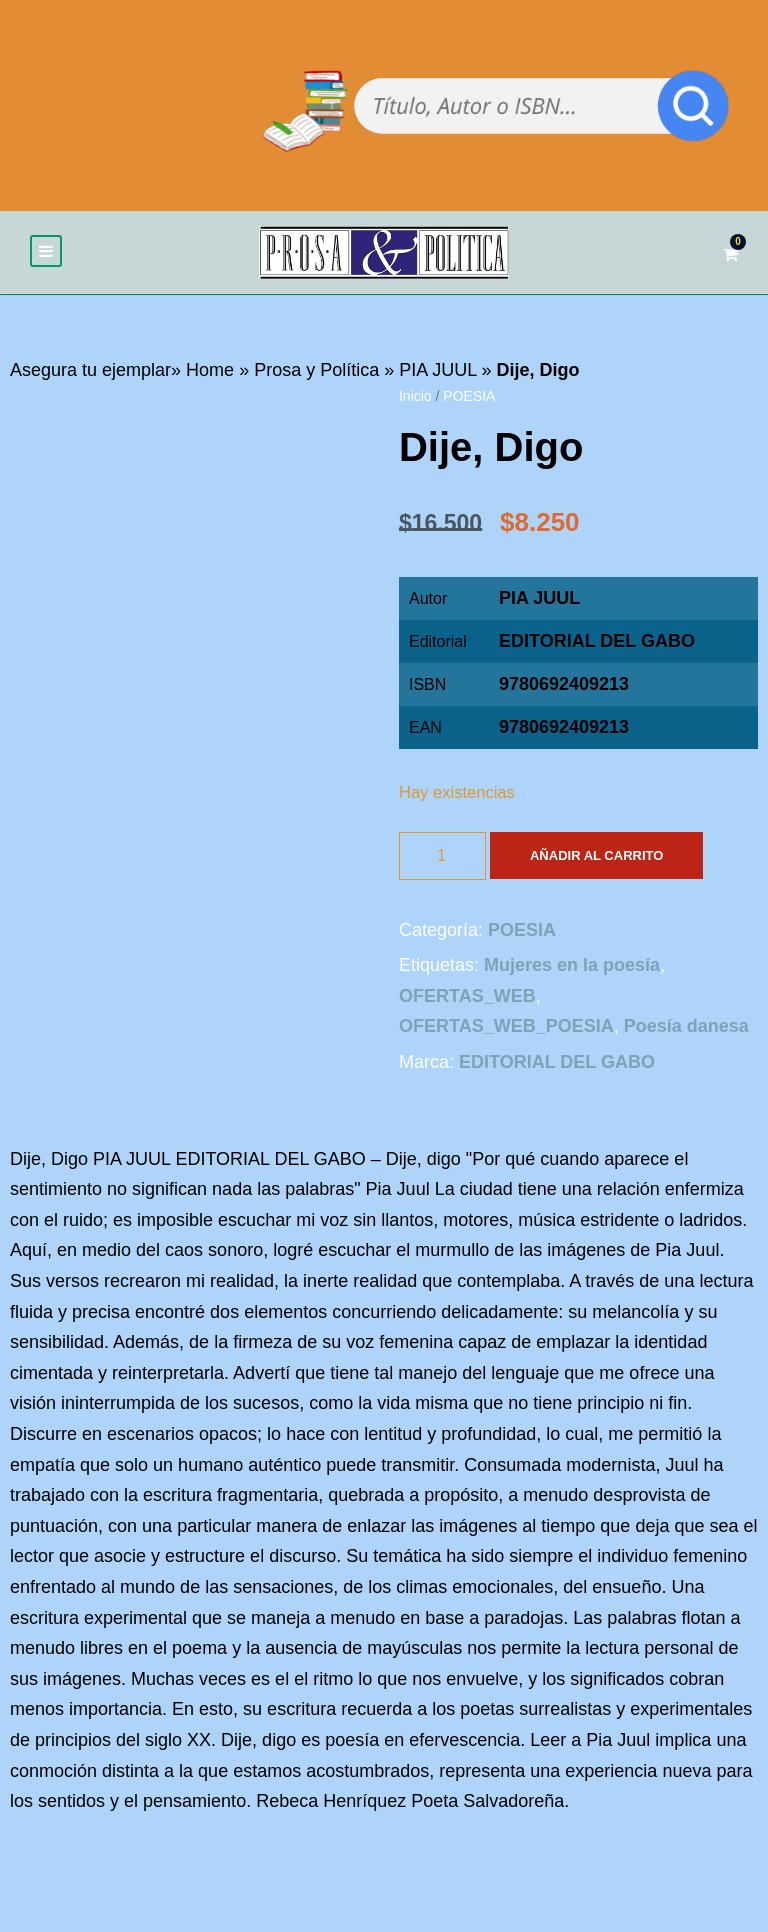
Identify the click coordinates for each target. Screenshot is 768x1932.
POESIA (469, 396)
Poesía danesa (686, 1027)
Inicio (415, 396)
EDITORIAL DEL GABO (597, 642)
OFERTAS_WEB (467, 996)
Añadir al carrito (596, 855)
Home (210, 370)
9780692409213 (564, 728)
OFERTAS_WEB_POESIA (506, 1027)
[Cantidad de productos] (442, 856)
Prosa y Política (316, 370)
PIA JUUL (437, 370)
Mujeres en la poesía (572, 965)
